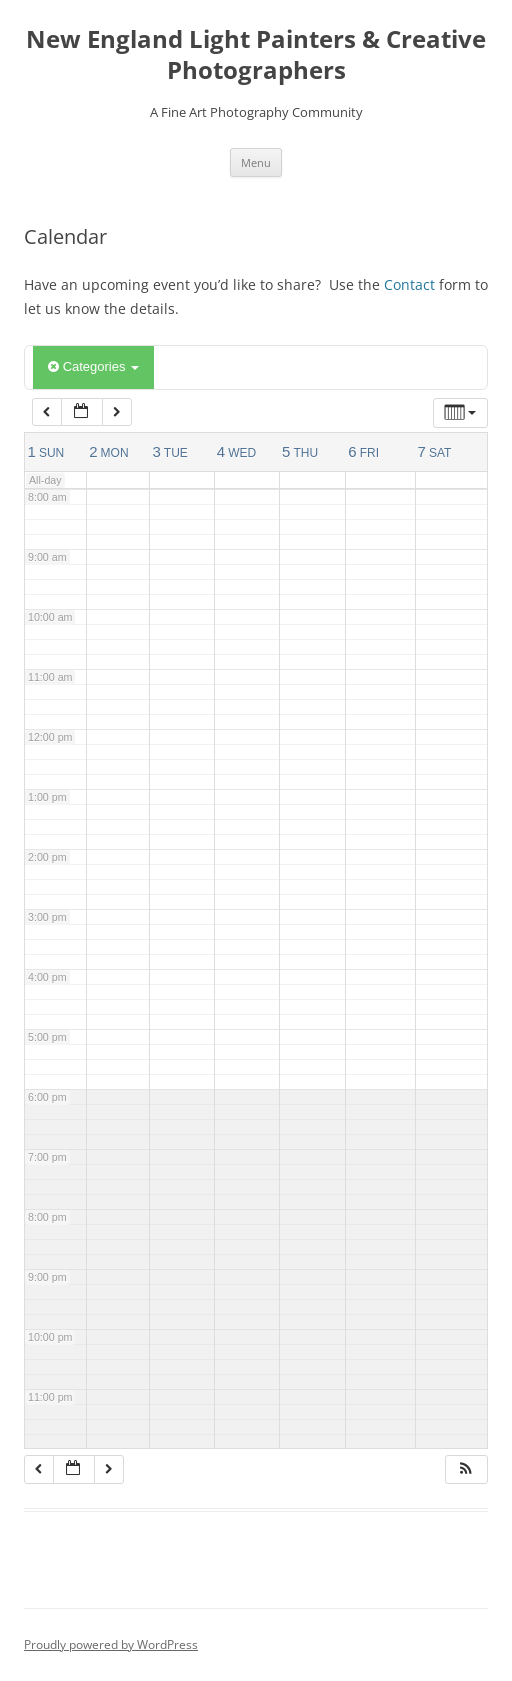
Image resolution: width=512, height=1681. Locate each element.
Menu (256, 162)
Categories (93, 366)
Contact (409, 284)
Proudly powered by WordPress (111, 1644)
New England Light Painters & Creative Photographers (256, 55)
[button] (466, 1469)
